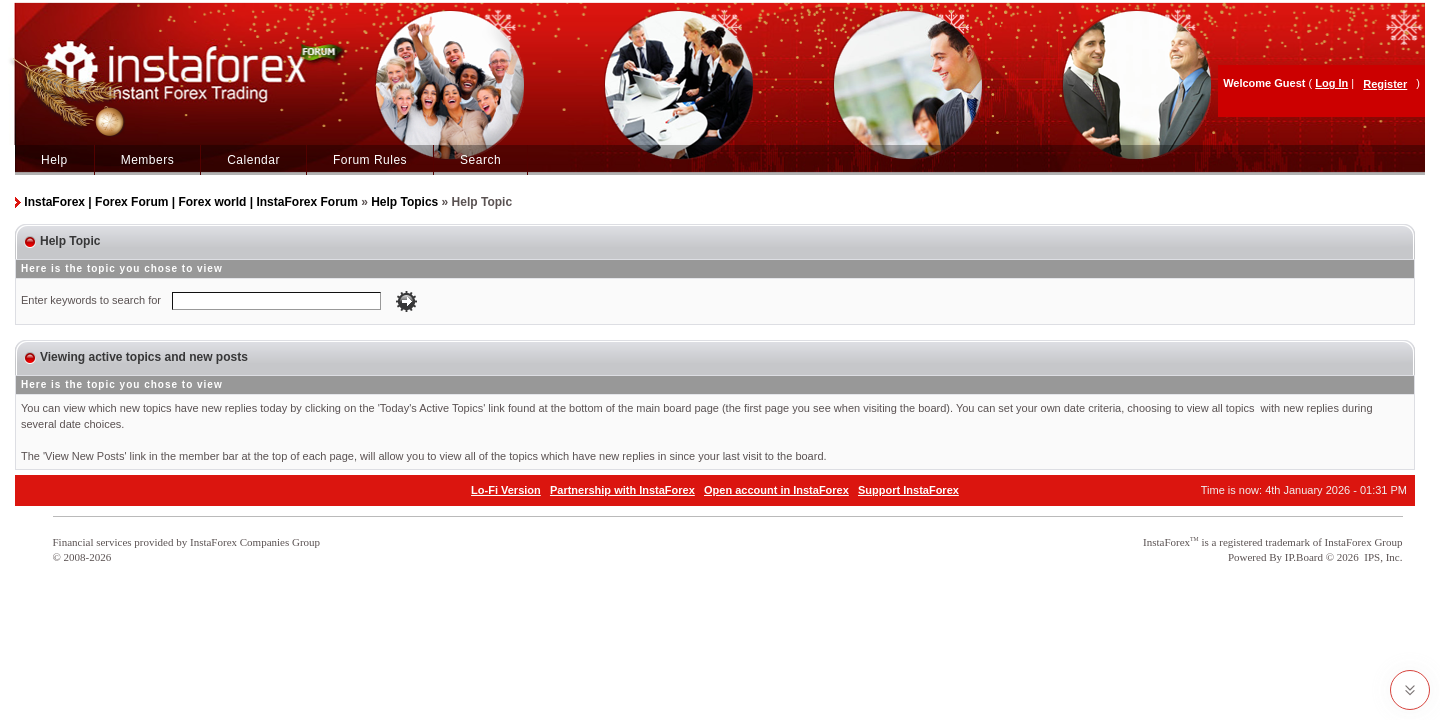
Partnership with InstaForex (622, 490)
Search (480, 160)
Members (148, 160)
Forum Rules (370, 160)
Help (54, 160)
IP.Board (1304, 557)
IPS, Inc (1381, 557)
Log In (1331, 83)
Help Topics (404, 202)
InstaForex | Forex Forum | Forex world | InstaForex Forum (190, 202)
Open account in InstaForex (776, 490)
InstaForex (1166, 542)
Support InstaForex (908, 490)
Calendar (253, 160)
